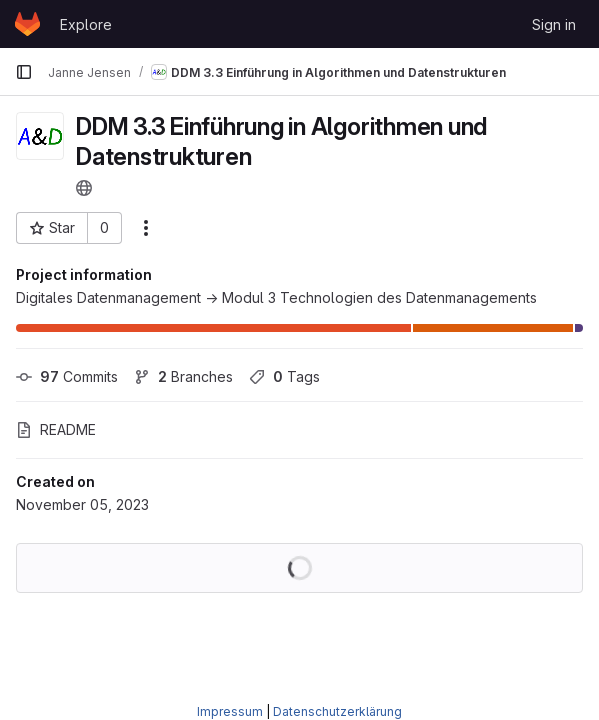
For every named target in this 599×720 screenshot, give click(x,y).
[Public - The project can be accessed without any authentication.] (84, 188)
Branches (183, 376)
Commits (67, 376)
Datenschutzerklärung (337, 711)
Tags (284, 376)
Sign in (554, 24)
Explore (86, 24)
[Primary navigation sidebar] (24, 72)
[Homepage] (27, 24)
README (56, 429)
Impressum (230, 711)
